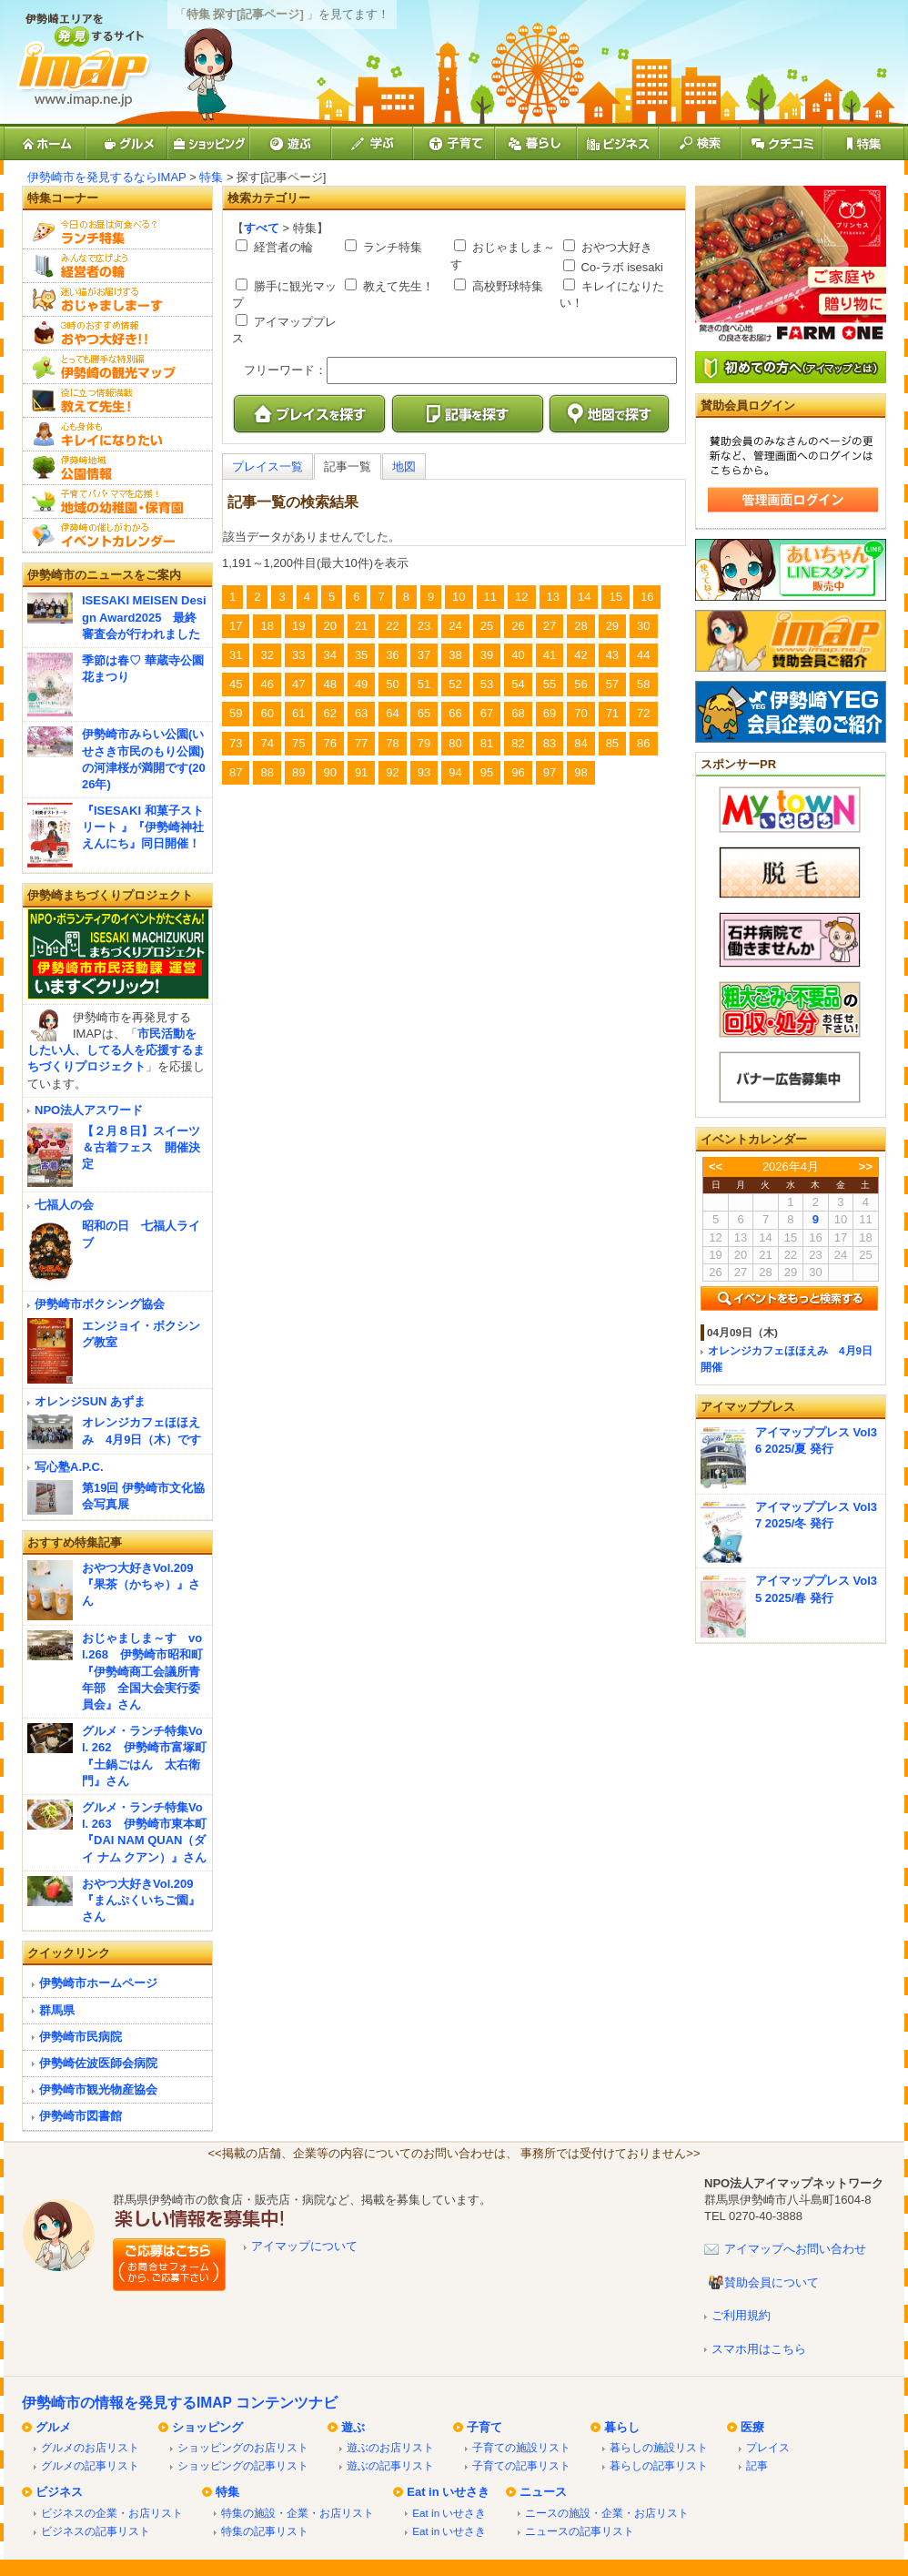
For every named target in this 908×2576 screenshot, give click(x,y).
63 (361, 713)
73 (235, 743)
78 (392, 743)
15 (615, 596)
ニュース (543, 2492)
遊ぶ (353, 2427)
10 (458, 596)
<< (715, 1166)
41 (549, 655)
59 (235, 713)
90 (329, 772)
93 (424, 772)
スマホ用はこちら (758, 2349)
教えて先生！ (396, 286)
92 (392, 772)
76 (329, 743)
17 (235, 626)
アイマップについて (304, 2246)
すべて (261, 228)
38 (455, 655)
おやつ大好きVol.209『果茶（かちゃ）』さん (141, 1584)
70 (580, 713)
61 (298, 713)
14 (584, 596)
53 (486, 684)
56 (580, 684)
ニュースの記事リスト (579, 2531)
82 (517, 743)
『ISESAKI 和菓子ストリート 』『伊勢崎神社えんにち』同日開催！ (143, 827)
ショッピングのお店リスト (242, 2447)
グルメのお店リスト (90, 2447)
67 (486, 713)
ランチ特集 (390, 247)
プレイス (768, 2447)
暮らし (622, 2427)
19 (298, 626)
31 (235, 655)
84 (580, 743)
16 (647, 596)
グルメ (53, 2427)
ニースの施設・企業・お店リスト (607, 2513)
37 (424, 655)
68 (517, 713)
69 (549, 713)
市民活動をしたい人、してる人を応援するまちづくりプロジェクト (116, 1050)
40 (517, 655)
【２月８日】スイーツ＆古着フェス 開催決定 (141, 1147)
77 (361, 743)
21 (361, 626)
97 (549, 772)
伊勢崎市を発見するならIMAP (107, 177)
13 (553, 596)
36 (392, 655)
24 (455, 626)
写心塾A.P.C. (69, 1467)
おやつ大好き (615, 247)
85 (612, 743)
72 (643, 713)
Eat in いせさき (448, 2492)
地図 (404, 466)
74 (266, 743)
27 (549, 626)
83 (549, 743)
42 (580, 655)
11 (490, 596)
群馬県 (57, 2010)
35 (361, 655)
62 (329, 713)
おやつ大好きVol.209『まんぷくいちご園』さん (141, 1900)
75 (298, 743)
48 (329, 684)
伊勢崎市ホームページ (98, 1983)
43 (612, 655)
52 (455, 684)
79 (424, 743)
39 (486, 655)
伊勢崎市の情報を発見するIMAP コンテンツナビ (180, 2402)
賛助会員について (771, 2282)
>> (866, 1166)
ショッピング (207, 2427)
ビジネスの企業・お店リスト (112, 2513)
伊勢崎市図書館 (80, 2116)
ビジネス (59, 2492)
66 (455, 713)
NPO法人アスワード (89, 1110)
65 (424, 713)
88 (266, 772)
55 (549, 684)
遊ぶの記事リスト (390, 2465)
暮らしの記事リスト (659, 2465)
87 (235, 772)
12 (521, 596)
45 (235, 684)
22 (392, 626)
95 (486, 772)
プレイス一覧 (267, 466)
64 (392, 713)
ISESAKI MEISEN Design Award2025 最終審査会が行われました (144, 616)
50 (392, 684)
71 (612, 713)
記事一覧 (347, 466)
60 (266, 713)
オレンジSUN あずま (90, 1401)
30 (643, 626)
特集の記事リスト (264, 2531)
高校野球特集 (506, 286)
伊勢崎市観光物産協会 (98, 2089)
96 (517, 772)
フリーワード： (285, 370)
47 (298, 684)
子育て (484, 2427)
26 (517, 626)
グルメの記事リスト (90, 2465)
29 (612, 626)
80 (455, 743)
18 (266, 626)
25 (486, 626)
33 (298, 655)
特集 (211, 177)
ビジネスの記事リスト (95, 2531)
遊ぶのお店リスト (390, 2447)
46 (266, 684)
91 (361, 772)
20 (329, 626)
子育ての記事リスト (521, 2465)
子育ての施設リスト (521, 2447)
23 (424, 626)
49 (361, 684)
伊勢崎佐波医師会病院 (98, 2063)
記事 (757, 2465)
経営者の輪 (281, 247)
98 (580, 772)
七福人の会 (64, 1205)
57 (612, 684)
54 (517, 684)
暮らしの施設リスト (659, 2447)
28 (580, 626)
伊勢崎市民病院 (80, 2037)
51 (424, 684)
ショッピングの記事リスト (242, 2465)
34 (329, 655)
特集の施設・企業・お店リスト (297, 2513)
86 (643, 743)
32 (266, 655)
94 (455, 772)
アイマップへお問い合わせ (795, 2249)
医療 (752, 2427)
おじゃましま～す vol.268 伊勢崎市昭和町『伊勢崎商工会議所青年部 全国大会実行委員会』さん (142, 1671)
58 (643, 684)
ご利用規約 (741, 2315)
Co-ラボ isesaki (620, 267)
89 (298, 772)
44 (643, 655)
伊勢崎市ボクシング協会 (100, 1304)
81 (486, 743)
